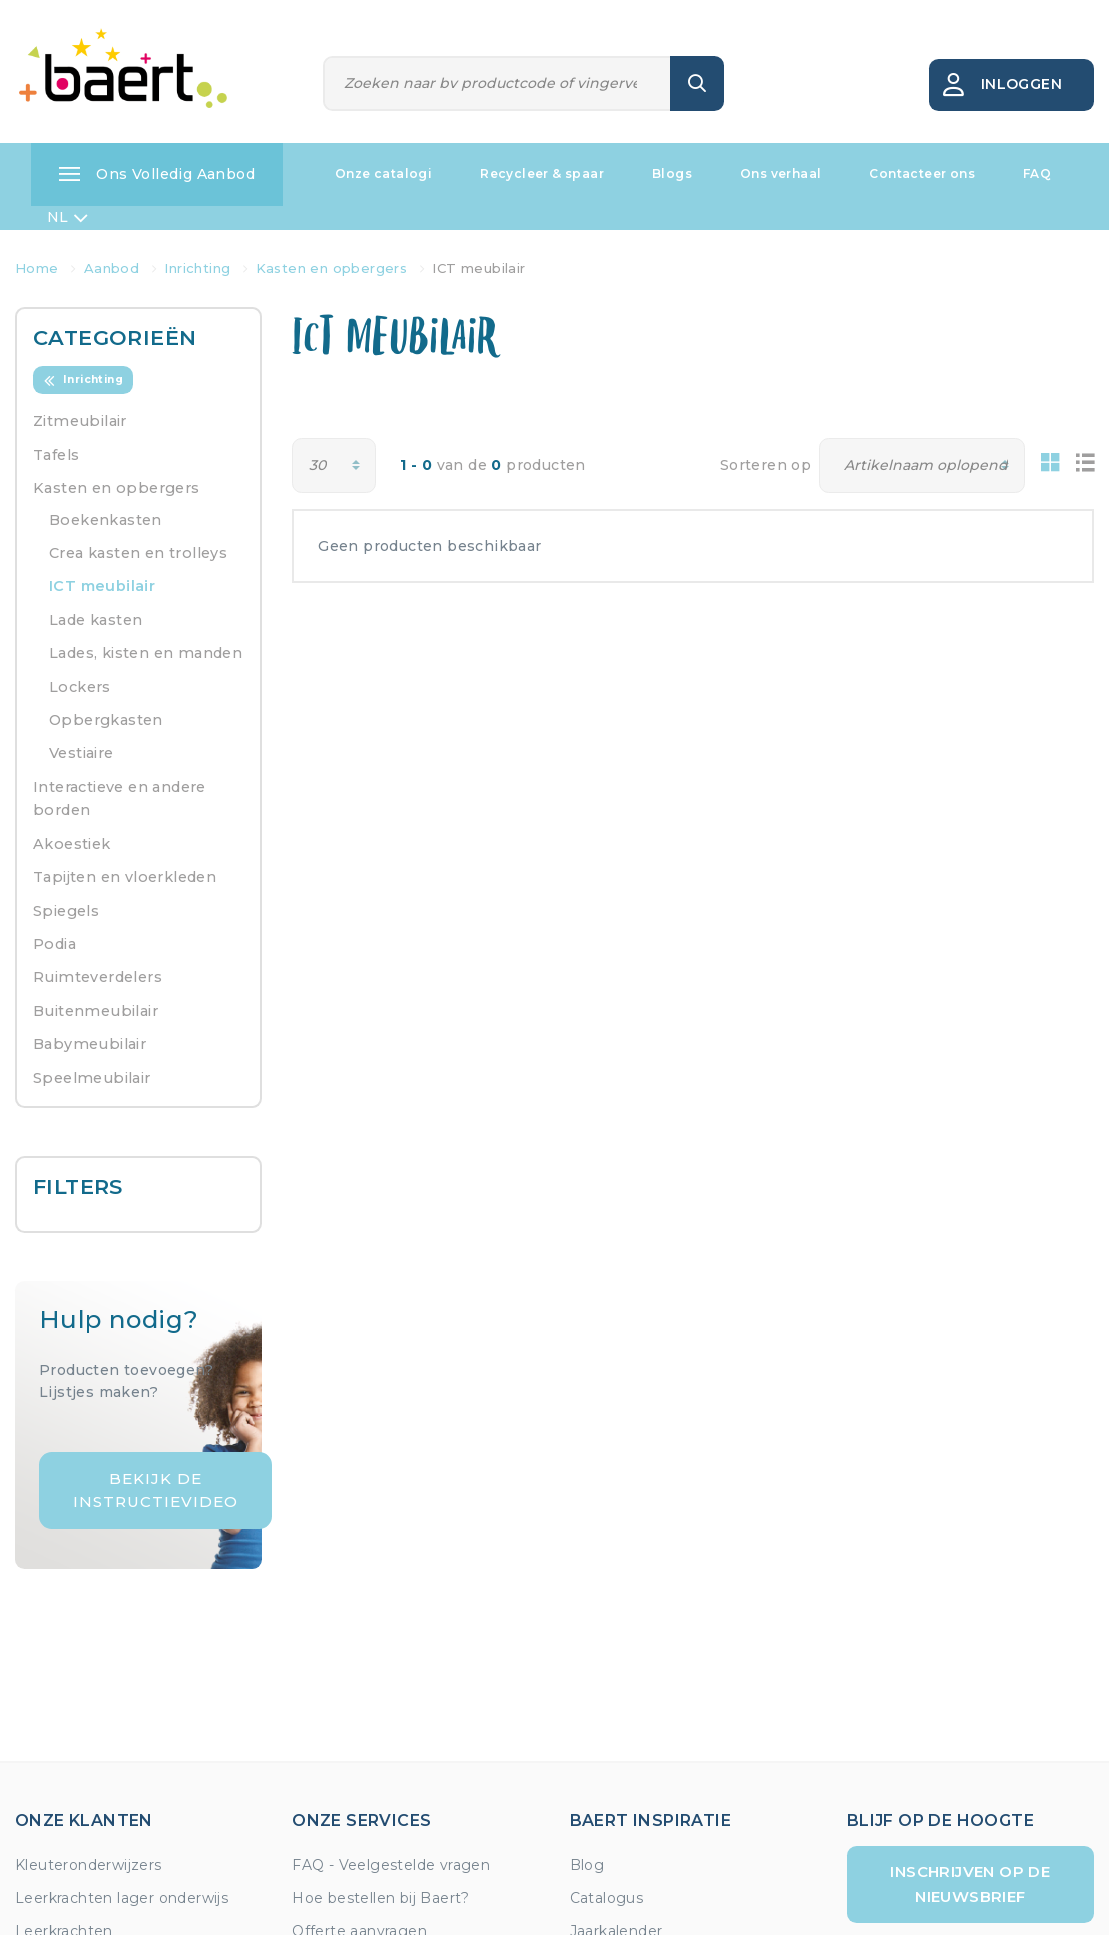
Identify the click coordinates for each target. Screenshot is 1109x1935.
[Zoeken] (497, 83)
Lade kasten (95, 620)
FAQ (1037, 173)
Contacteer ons (922, 173)
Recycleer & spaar (542, 173)
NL (67, 218)
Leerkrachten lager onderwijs (121, 1898)
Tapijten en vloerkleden (124, 877)
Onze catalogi (383, 173)
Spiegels (66, 911)
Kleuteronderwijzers (88, 1865)
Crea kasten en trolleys (138, 553)
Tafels (56, 455)
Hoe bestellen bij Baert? (381, 1898)
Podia (54, 944)
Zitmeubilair (80, 421)
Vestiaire (81, 753)
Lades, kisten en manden (145, 653)
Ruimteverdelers (97, 977)
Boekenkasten (105, 520)
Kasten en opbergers (116, 488)
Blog (587, 1865)
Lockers (80, 687)
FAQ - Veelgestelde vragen (391, 1865)
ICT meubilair (102, 586)
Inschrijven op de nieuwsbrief (970, 1883)
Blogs (672, 173)
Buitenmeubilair (95, 1011)
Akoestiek (72, 844)
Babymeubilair (89, 1044)
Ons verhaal (780, 173)
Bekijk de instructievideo (155, 1490)
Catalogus (607, 1898)
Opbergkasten (106, 720)
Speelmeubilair (92, 1078)
